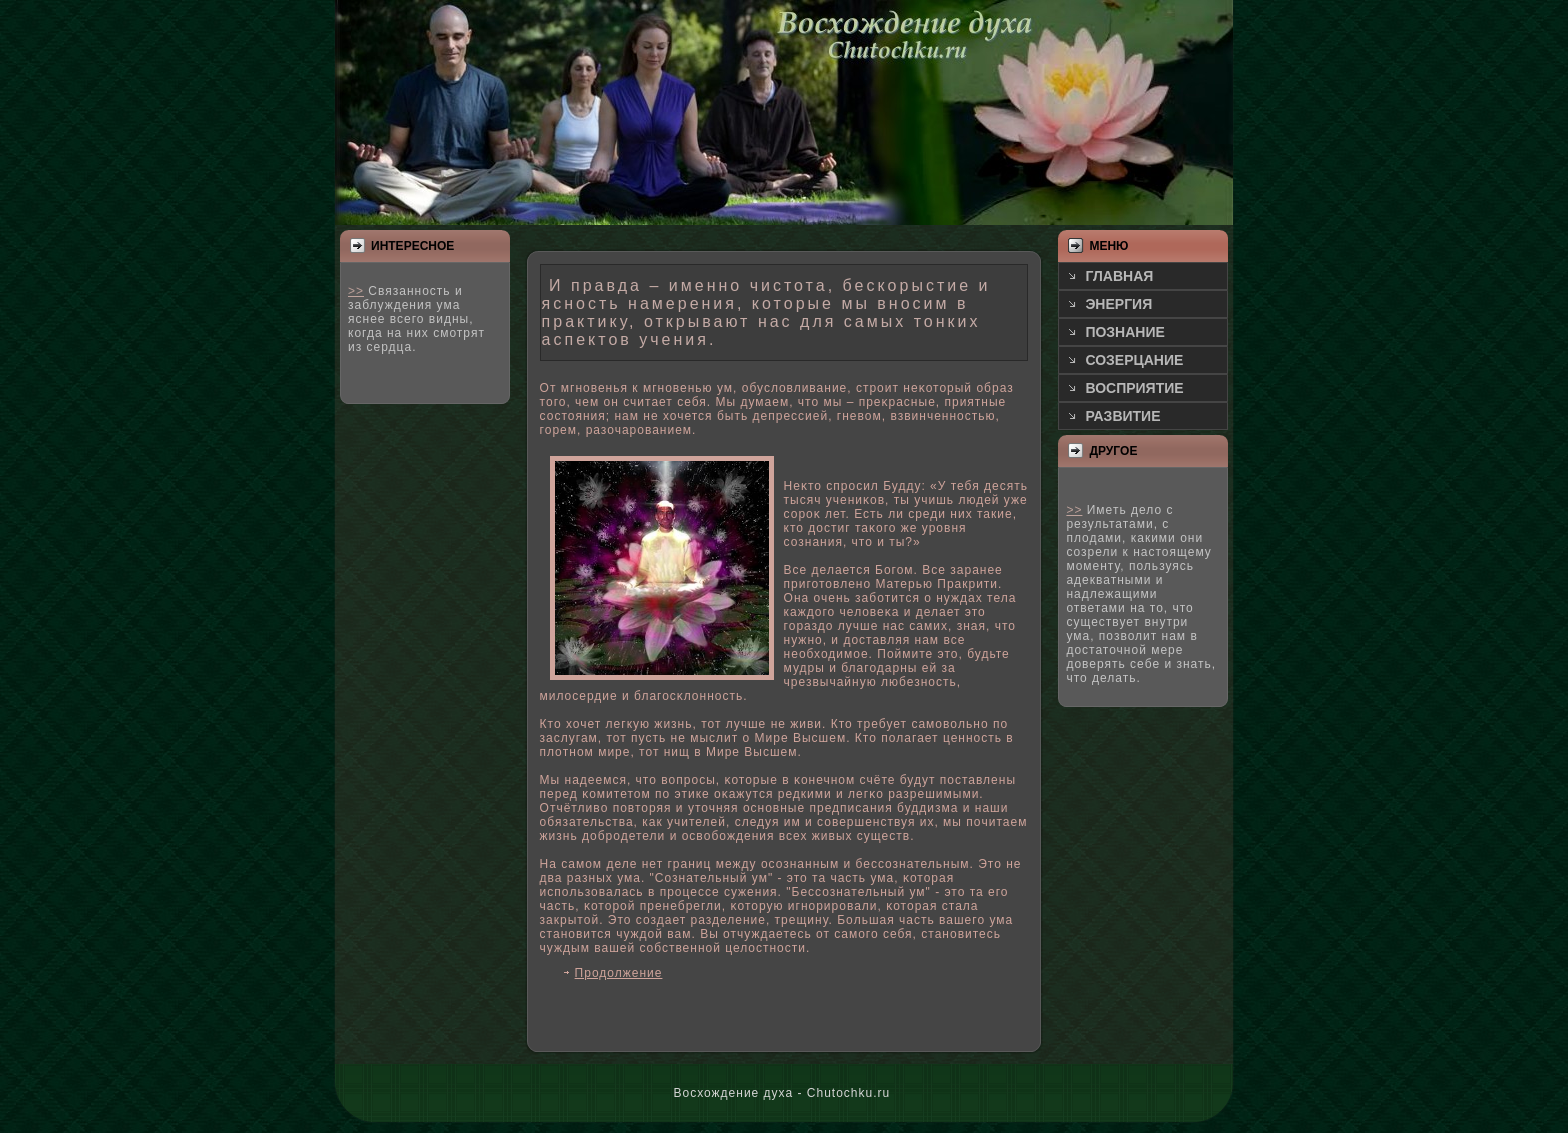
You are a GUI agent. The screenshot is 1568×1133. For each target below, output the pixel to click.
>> (356, 291)
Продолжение (619, 973)
